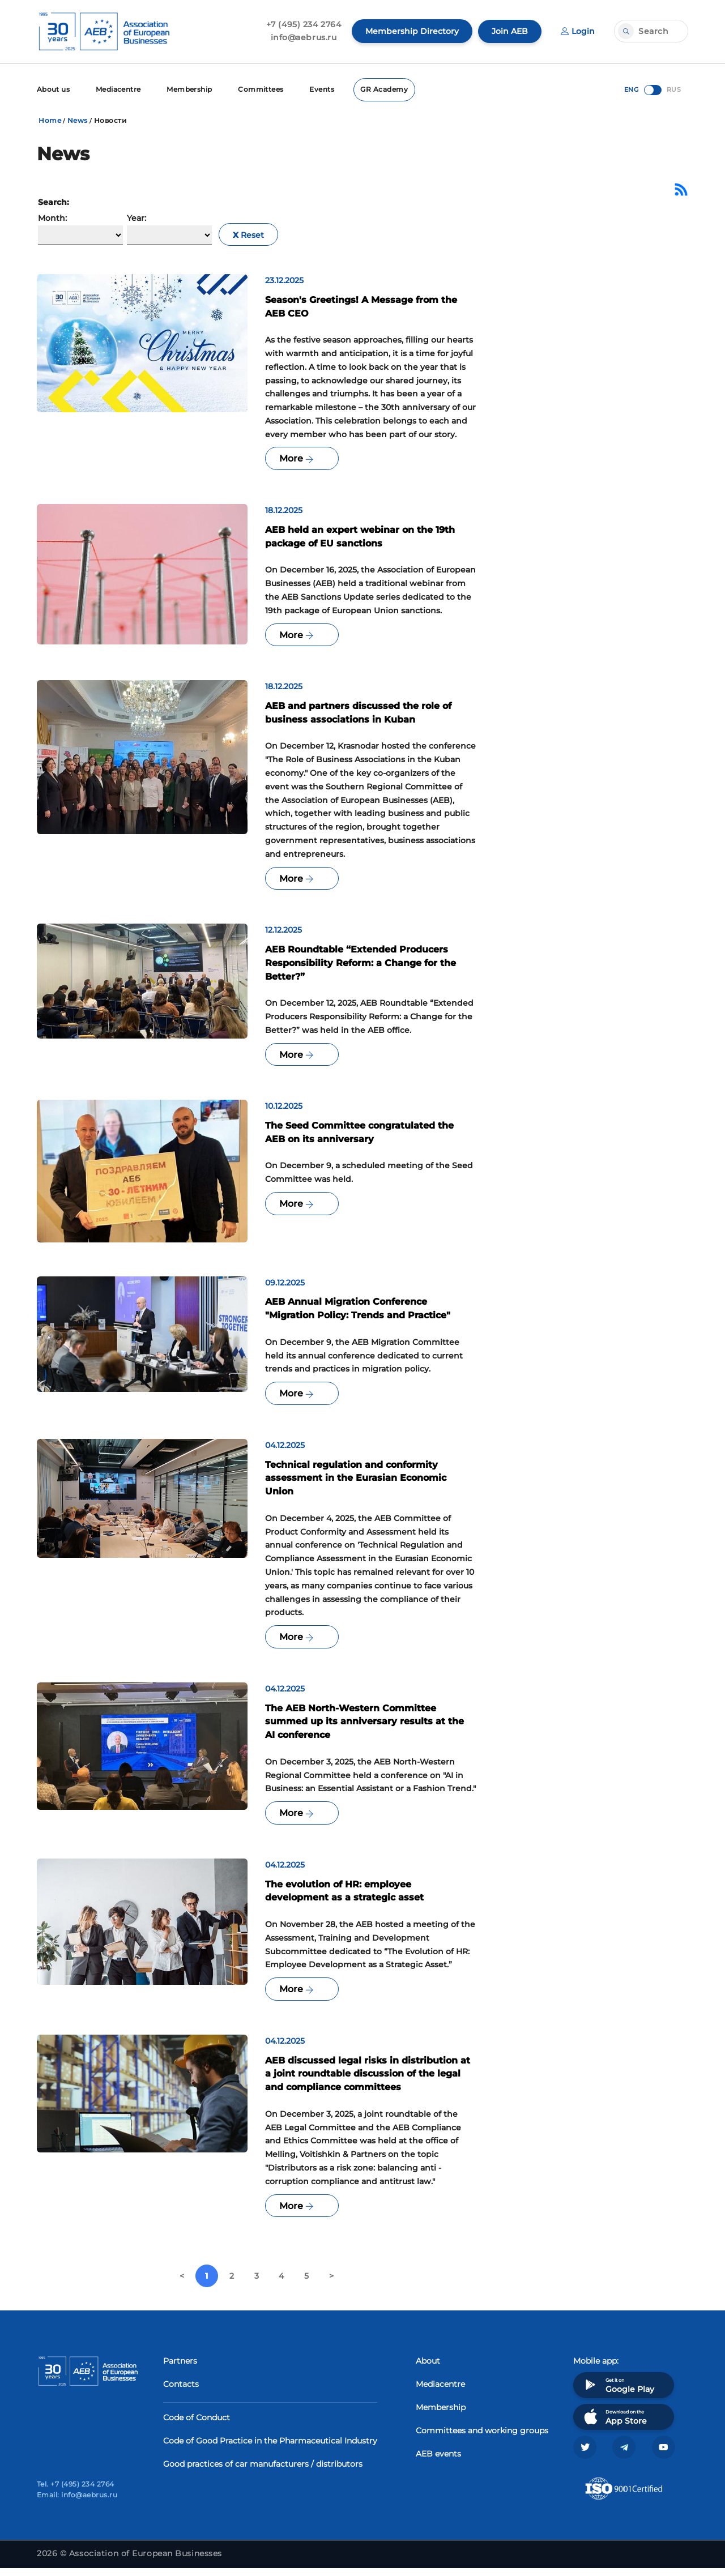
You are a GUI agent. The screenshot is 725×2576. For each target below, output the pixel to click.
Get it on (618, 2392)
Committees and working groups (482, 2438)
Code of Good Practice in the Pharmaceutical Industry (270, 2448)
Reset (248, 235)
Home (50, 120)
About (428, 2368)
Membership (191, 89)
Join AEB (510, 31)
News (77, 120)
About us (53, 89)
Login (578, 31)
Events (324, 89)
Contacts (181, 2391)
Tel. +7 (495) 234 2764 (75, 2492)
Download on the (614, 2424)
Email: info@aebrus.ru (77, 2502)
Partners (180, 2368)
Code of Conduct (196, 2425)
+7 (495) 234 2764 (304, 24)
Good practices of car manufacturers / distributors (262, 2471)
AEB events (438, 2461)
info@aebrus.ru (304, 37)
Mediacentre (119, 89)
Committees (262, 89)
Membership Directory (412, 31)
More (296, 459)
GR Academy (387, 89)
